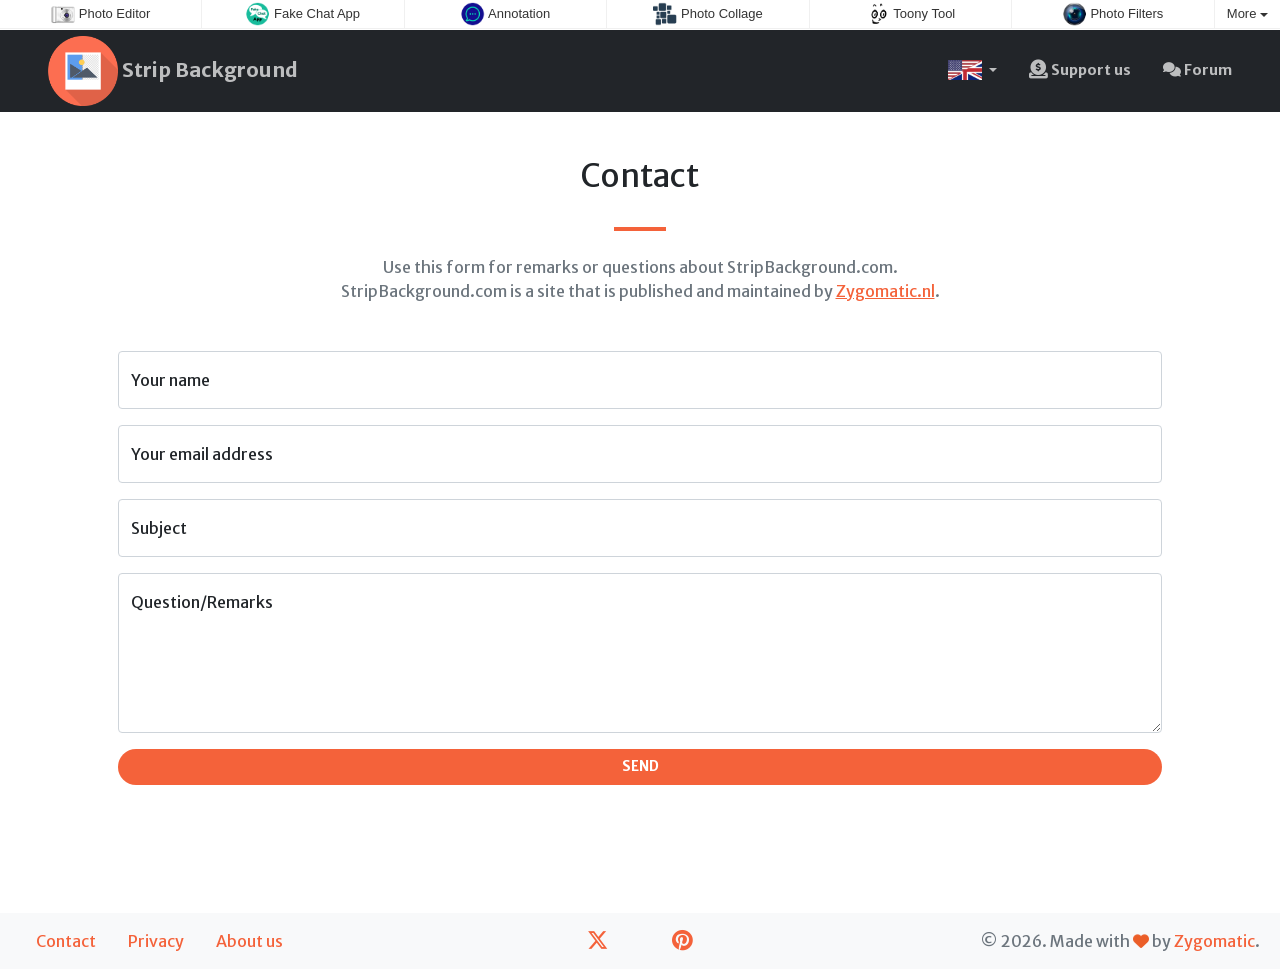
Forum (1197, 70)
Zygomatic (1214, 941)
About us (249, 941)
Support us (1080, 70)
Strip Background (173, 71)
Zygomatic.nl (885, 291)
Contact (66, 941)
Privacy (156, 941)
